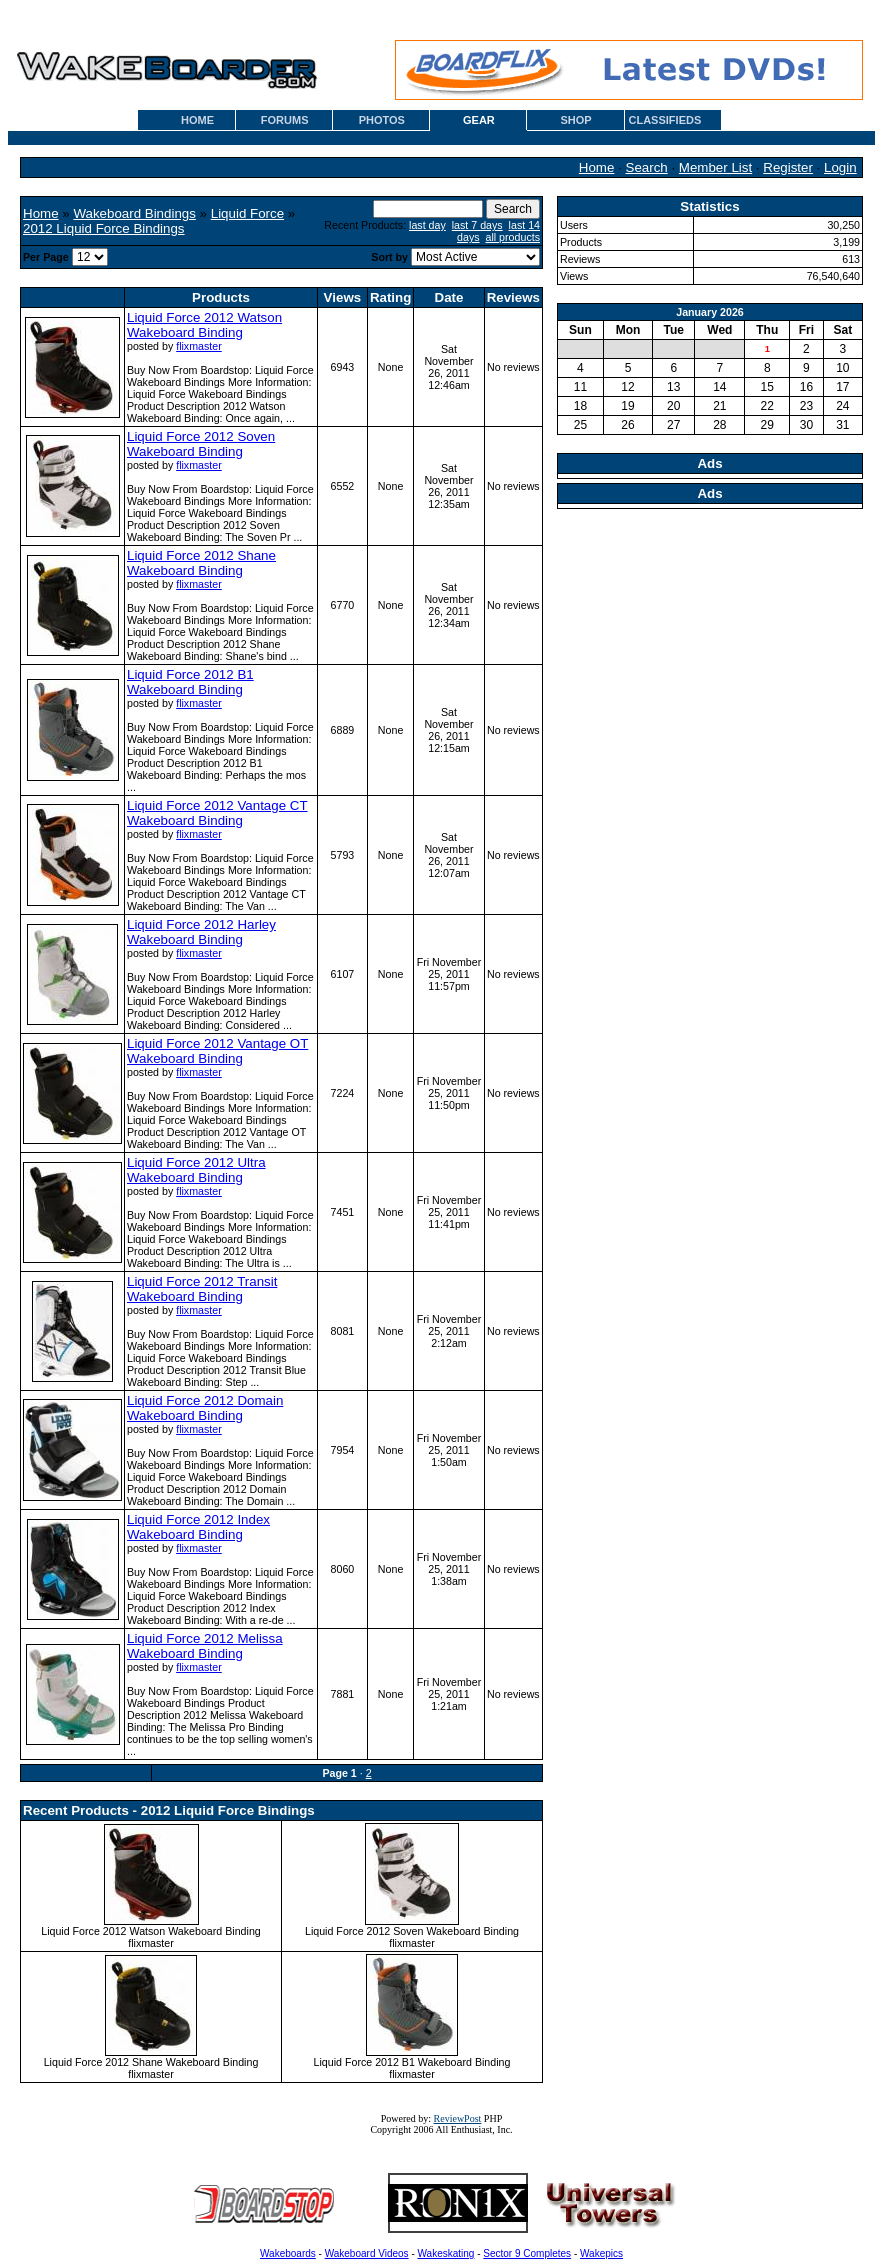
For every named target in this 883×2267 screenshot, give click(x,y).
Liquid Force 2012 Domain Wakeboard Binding (205, 1408)
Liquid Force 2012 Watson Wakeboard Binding (204, 325)
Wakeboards (288, 2253)
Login (840, 167)
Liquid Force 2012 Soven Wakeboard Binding (201, 444)
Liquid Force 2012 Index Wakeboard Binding (198, 1527)
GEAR (479, 120)
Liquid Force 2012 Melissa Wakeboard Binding (205, 1646)
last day (427, 225)
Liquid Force (247, 213)
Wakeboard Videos (367, 2253)
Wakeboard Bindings (134, 213)
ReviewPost (458, 2118)
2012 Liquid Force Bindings (104, 228)
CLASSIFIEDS (665, 120)
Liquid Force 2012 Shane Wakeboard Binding (201, 563)
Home (597, 167)
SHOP (575, 120)
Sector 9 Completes (527, 2253)
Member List (715, 167)
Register (788, 167)
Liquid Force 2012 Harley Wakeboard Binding (201, 932)
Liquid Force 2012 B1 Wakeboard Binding (190, 682)
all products (513, 237)
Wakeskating (446, 2253)
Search (647, 167)
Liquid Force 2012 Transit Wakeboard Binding (202, 1289)
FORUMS (285, 120)
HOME (197, 120)
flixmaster (199, 346)
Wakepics (601, 2253)
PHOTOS (382, 120)
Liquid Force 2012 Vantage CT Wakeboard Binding (217, 813)
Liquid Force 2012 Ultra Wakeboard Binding (196, 1170)
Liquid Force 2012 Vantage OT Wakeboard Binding (217, 1051)
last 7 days (477, 225)
